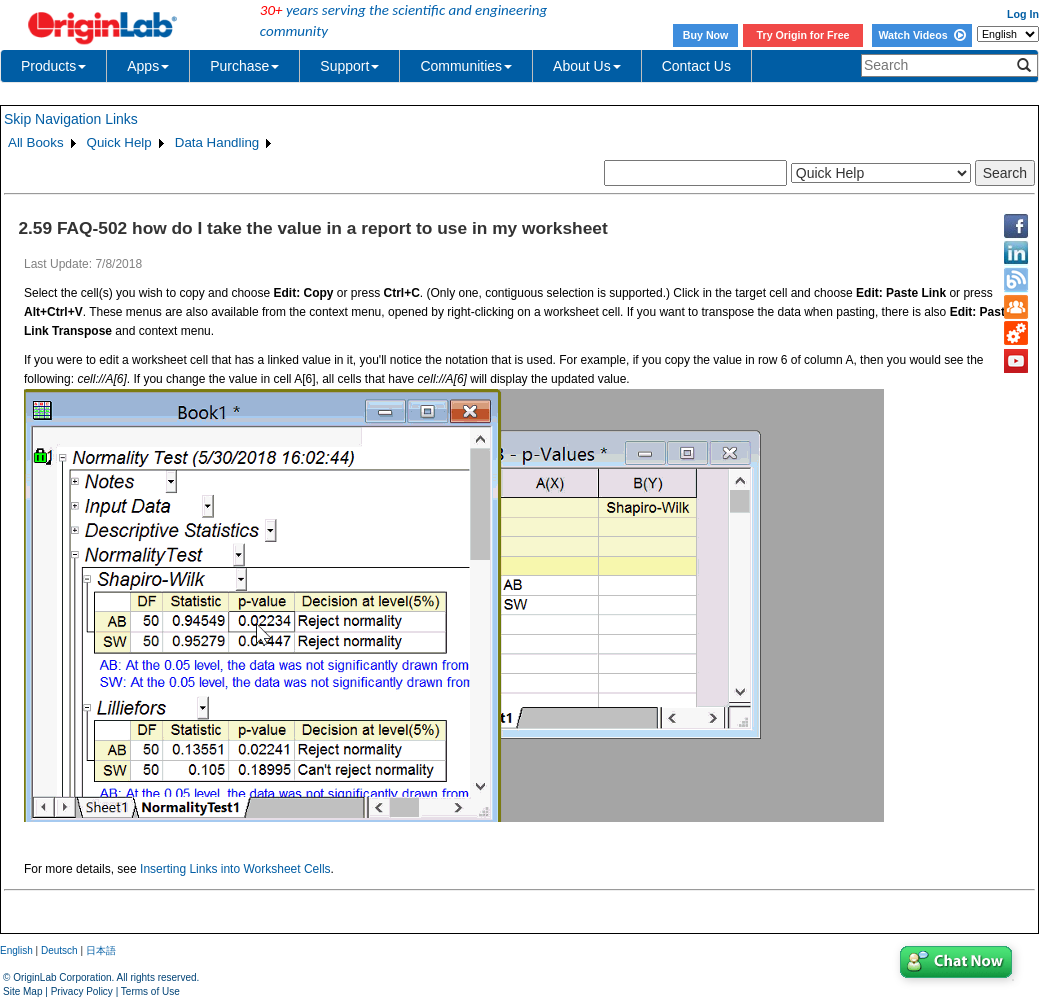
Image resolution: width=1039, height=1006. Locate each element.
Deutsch (59, 950)
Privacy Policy (82, 991)
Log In (1023, 14)
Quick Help (119, 142)
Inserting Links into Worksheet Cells (235, 869)
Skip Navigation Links (71, 119)
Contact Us (696, 66)
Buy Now (706, 35)
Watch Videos (921, 35)
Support (349, 66)
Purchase (244, 66)
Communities (466, 66)
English (16, 950)
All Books (36, 142)
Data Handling (217, 142)
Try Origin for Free (803, 35)
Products (53, 66)
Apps (148, 66)
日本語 (101, 950)
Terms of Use (150, 991)
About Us (587, 66)
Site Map (22, 991)
